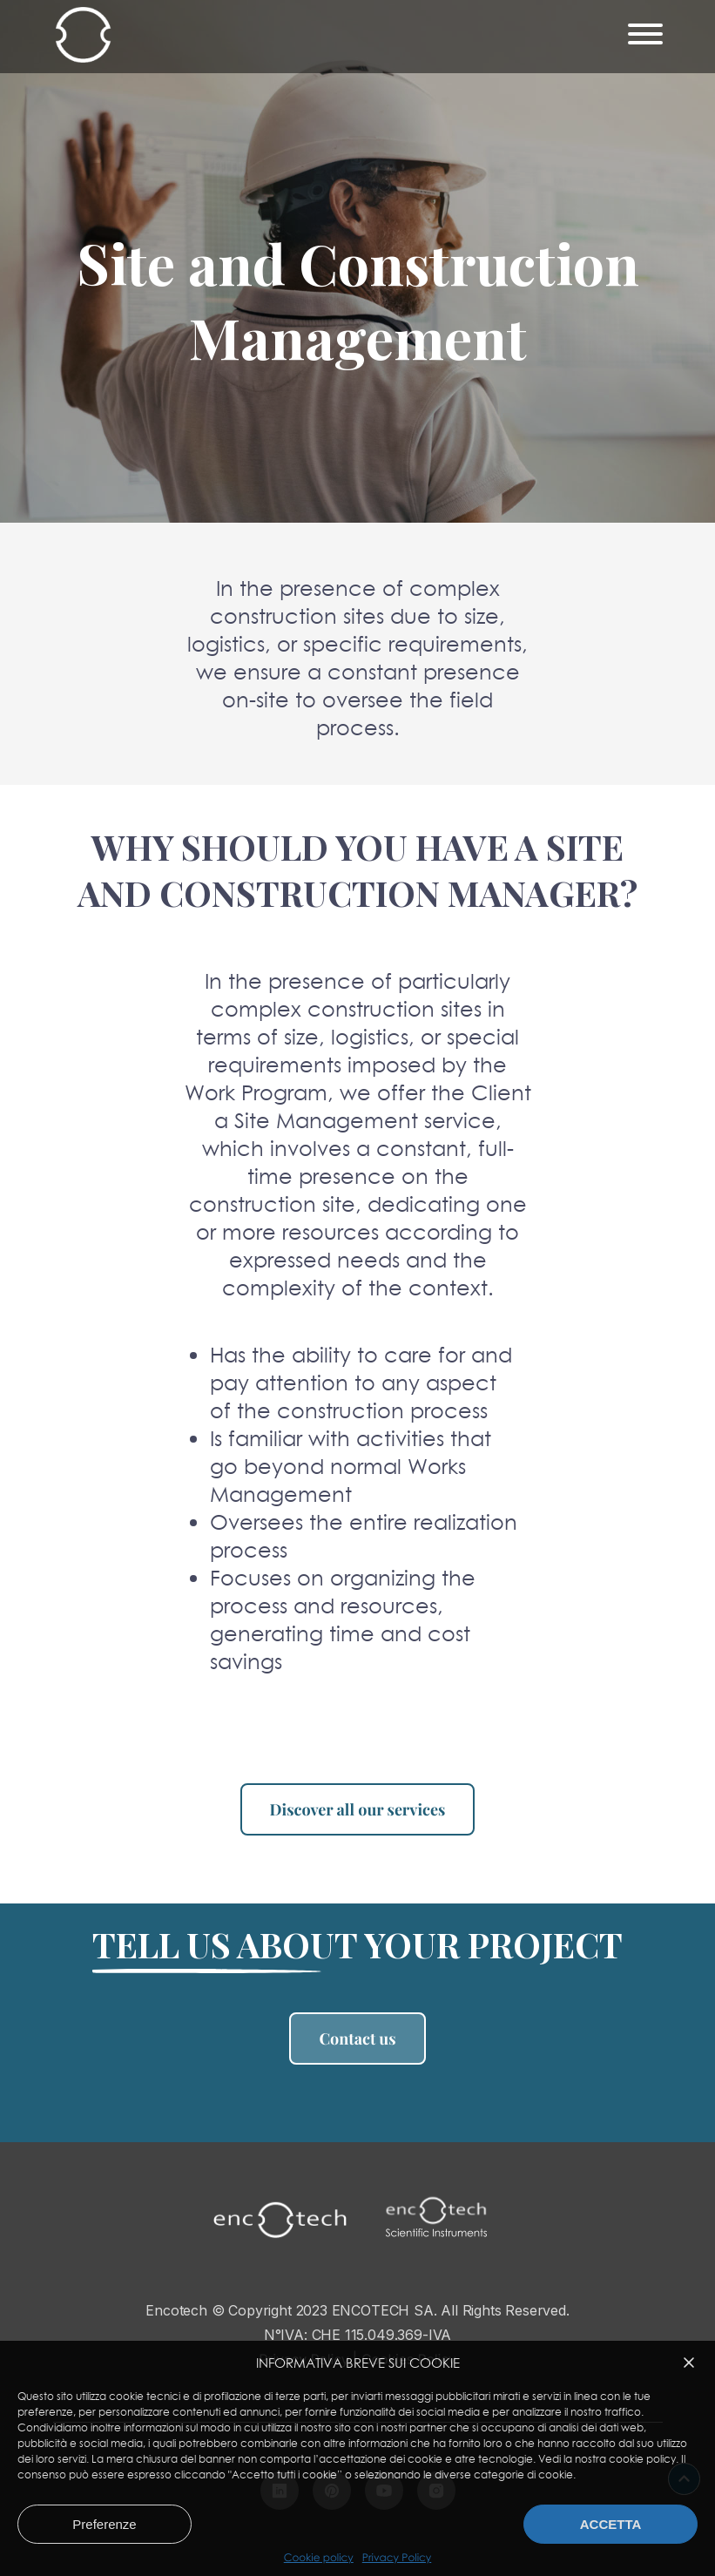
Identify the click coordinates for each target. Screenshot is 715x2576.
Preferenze (104, 2524)
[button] (689, 2362)
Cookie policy (319, 2557)
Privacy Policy (396, 2557)
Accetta (611, 2524)
